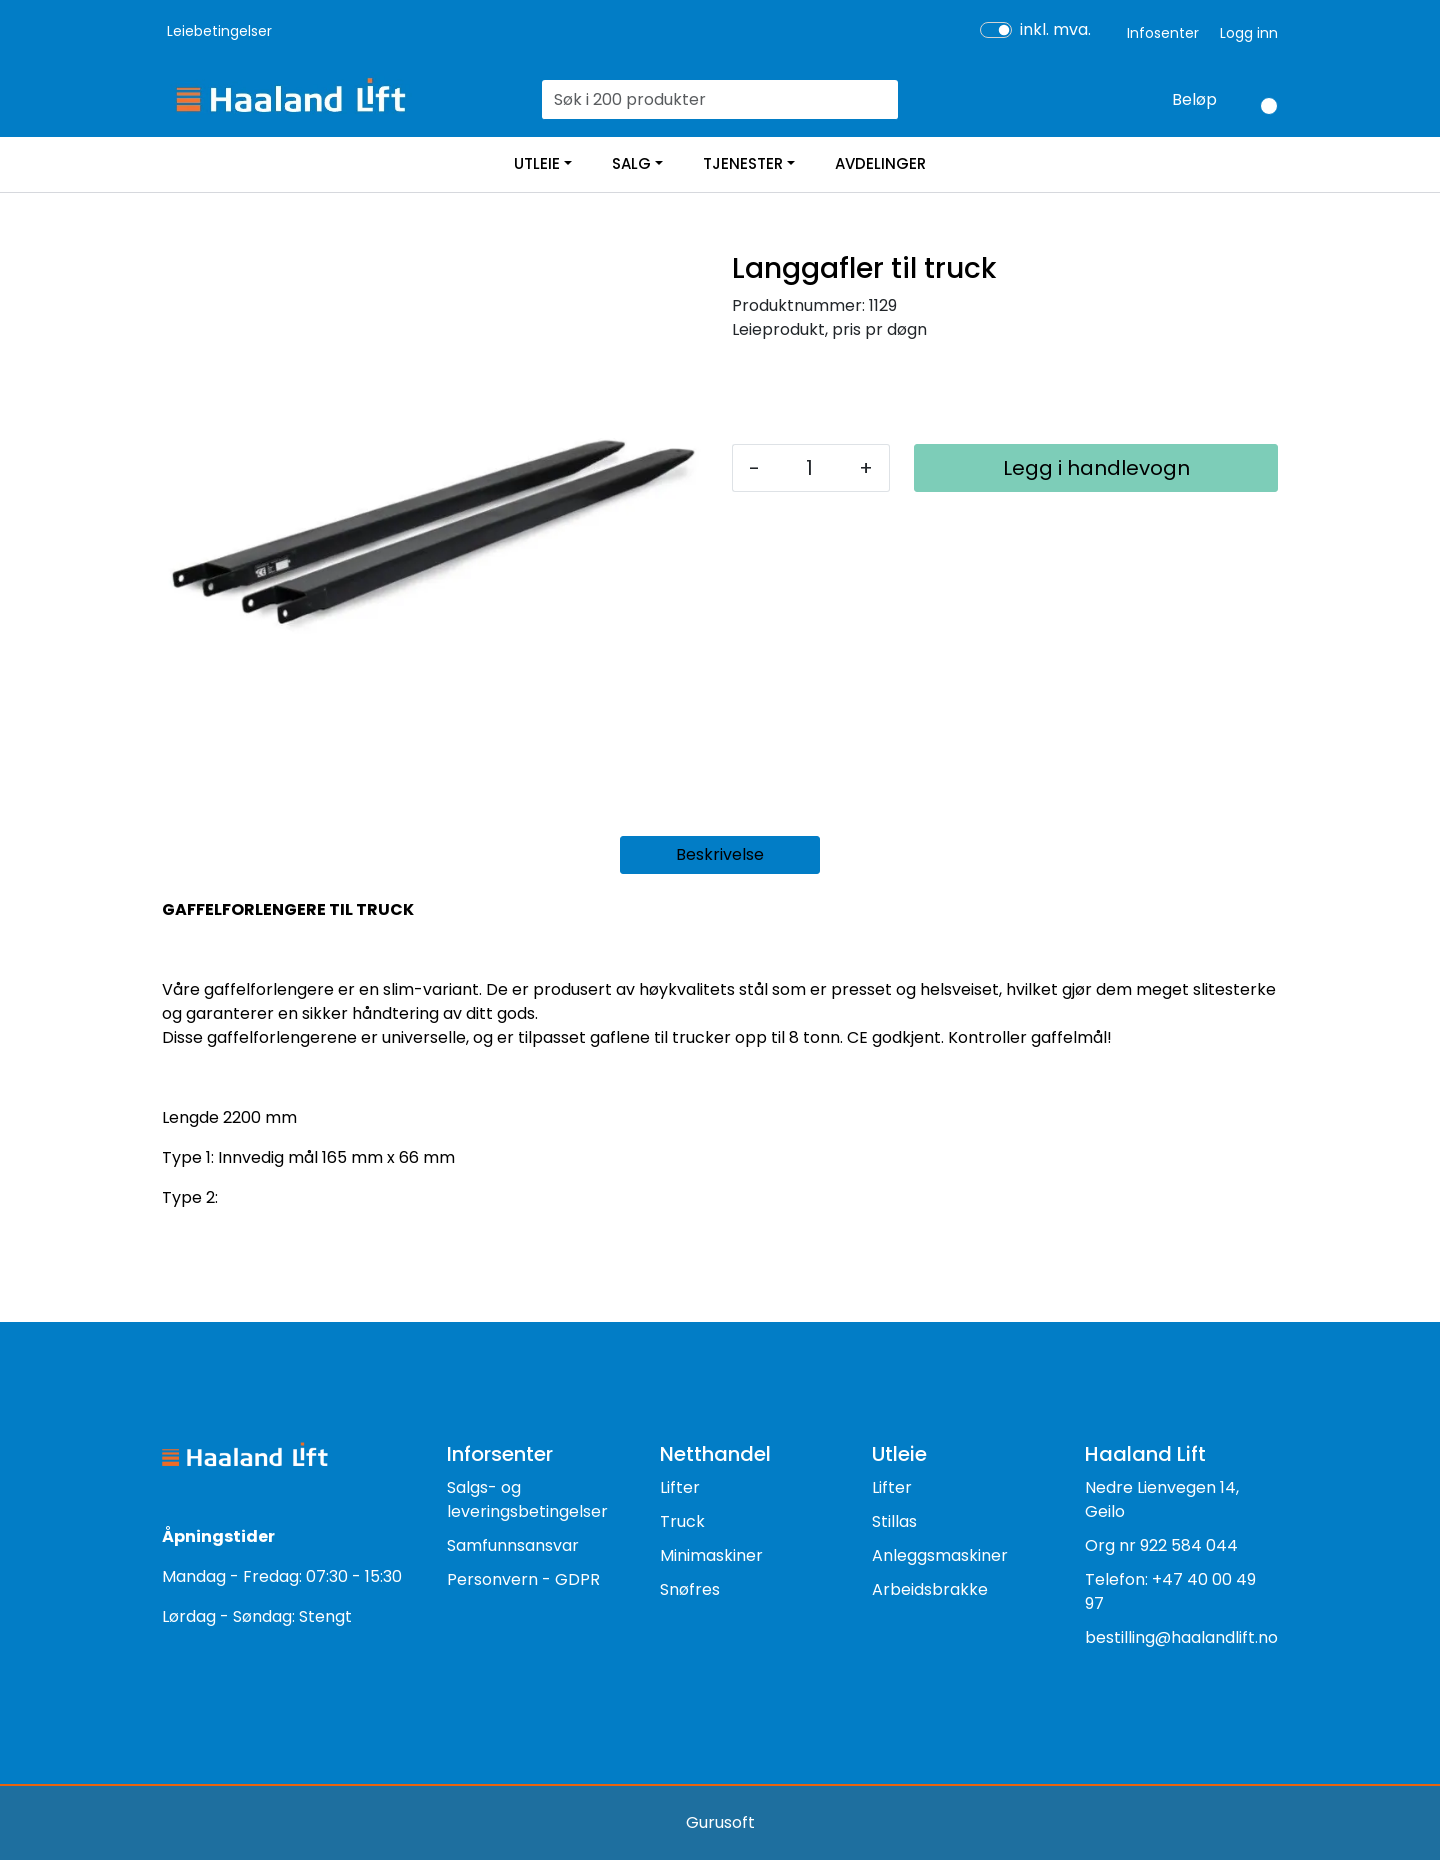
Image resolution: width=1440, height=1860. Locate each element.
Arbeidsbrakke (930, 1589)
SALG (631, 163)
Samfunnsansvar (513, 1545)
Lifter (680, 1487)
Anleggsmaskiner (940, 1555)
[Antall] (809, 468)
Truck (682, 1521)
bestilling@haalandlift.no (1181, 1637)
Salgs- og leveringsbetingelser (527, 1499)
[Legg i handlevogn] (1096, 468)
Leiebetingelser (219, 31)
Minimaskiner (711, 1555)
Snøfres (690, 1589)
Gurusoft (720, 1822)
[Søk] (708, 100)
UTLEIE (537, 163)
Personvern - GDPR (523, 1579)
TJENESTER (743, 163)
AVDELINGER (880, 163)
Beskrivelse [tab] (720, 854)
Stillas (894, 1521)
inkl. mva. (1055, 29)
